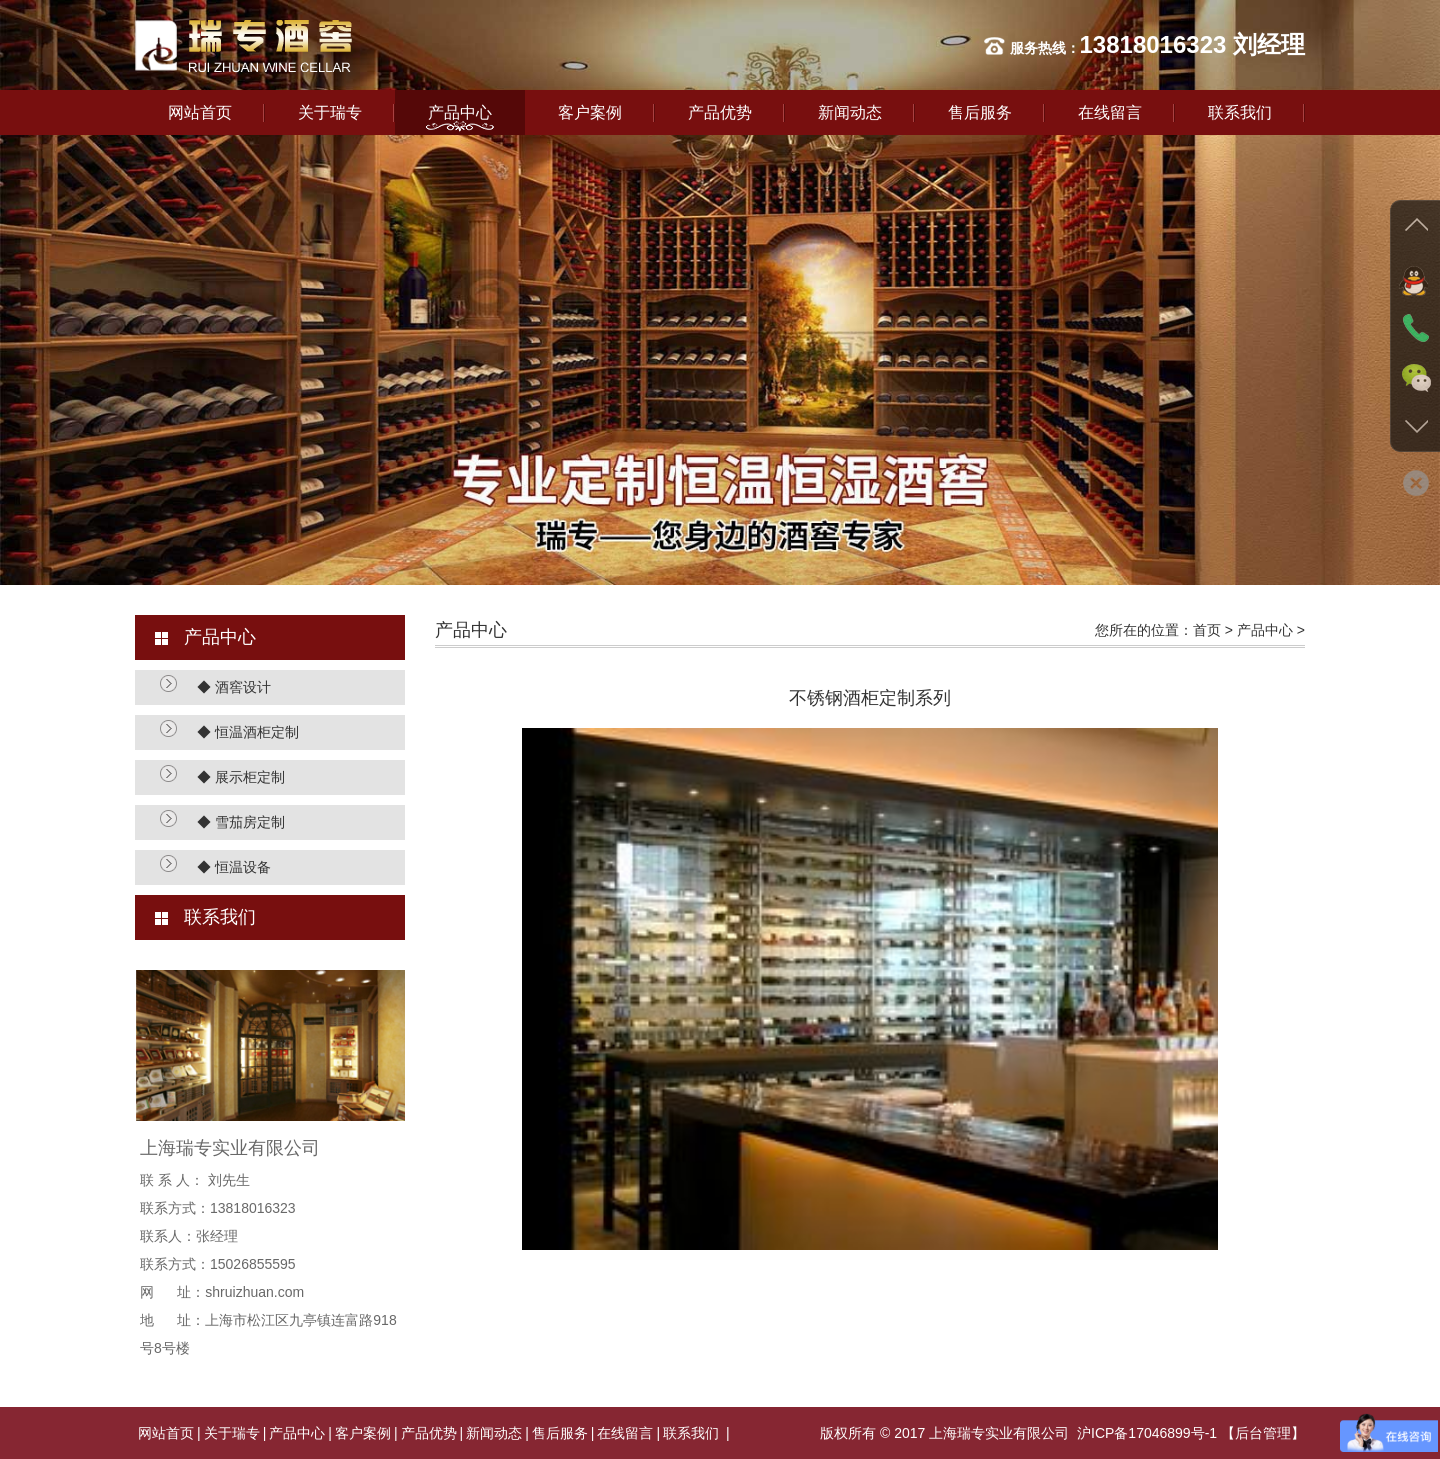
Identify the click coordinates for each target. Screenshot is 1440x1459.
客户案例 (590, 112)
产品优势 (720, 112)
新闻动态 (850, 112)
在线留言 (1110, 112)
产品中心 (460, 112)
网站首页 (200, 112)
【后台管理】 (1263, 1433)
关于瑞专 (330, 112)
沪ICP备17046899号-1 (1147, 1433)
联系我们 (1240, 112)
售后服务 (980, 112)
